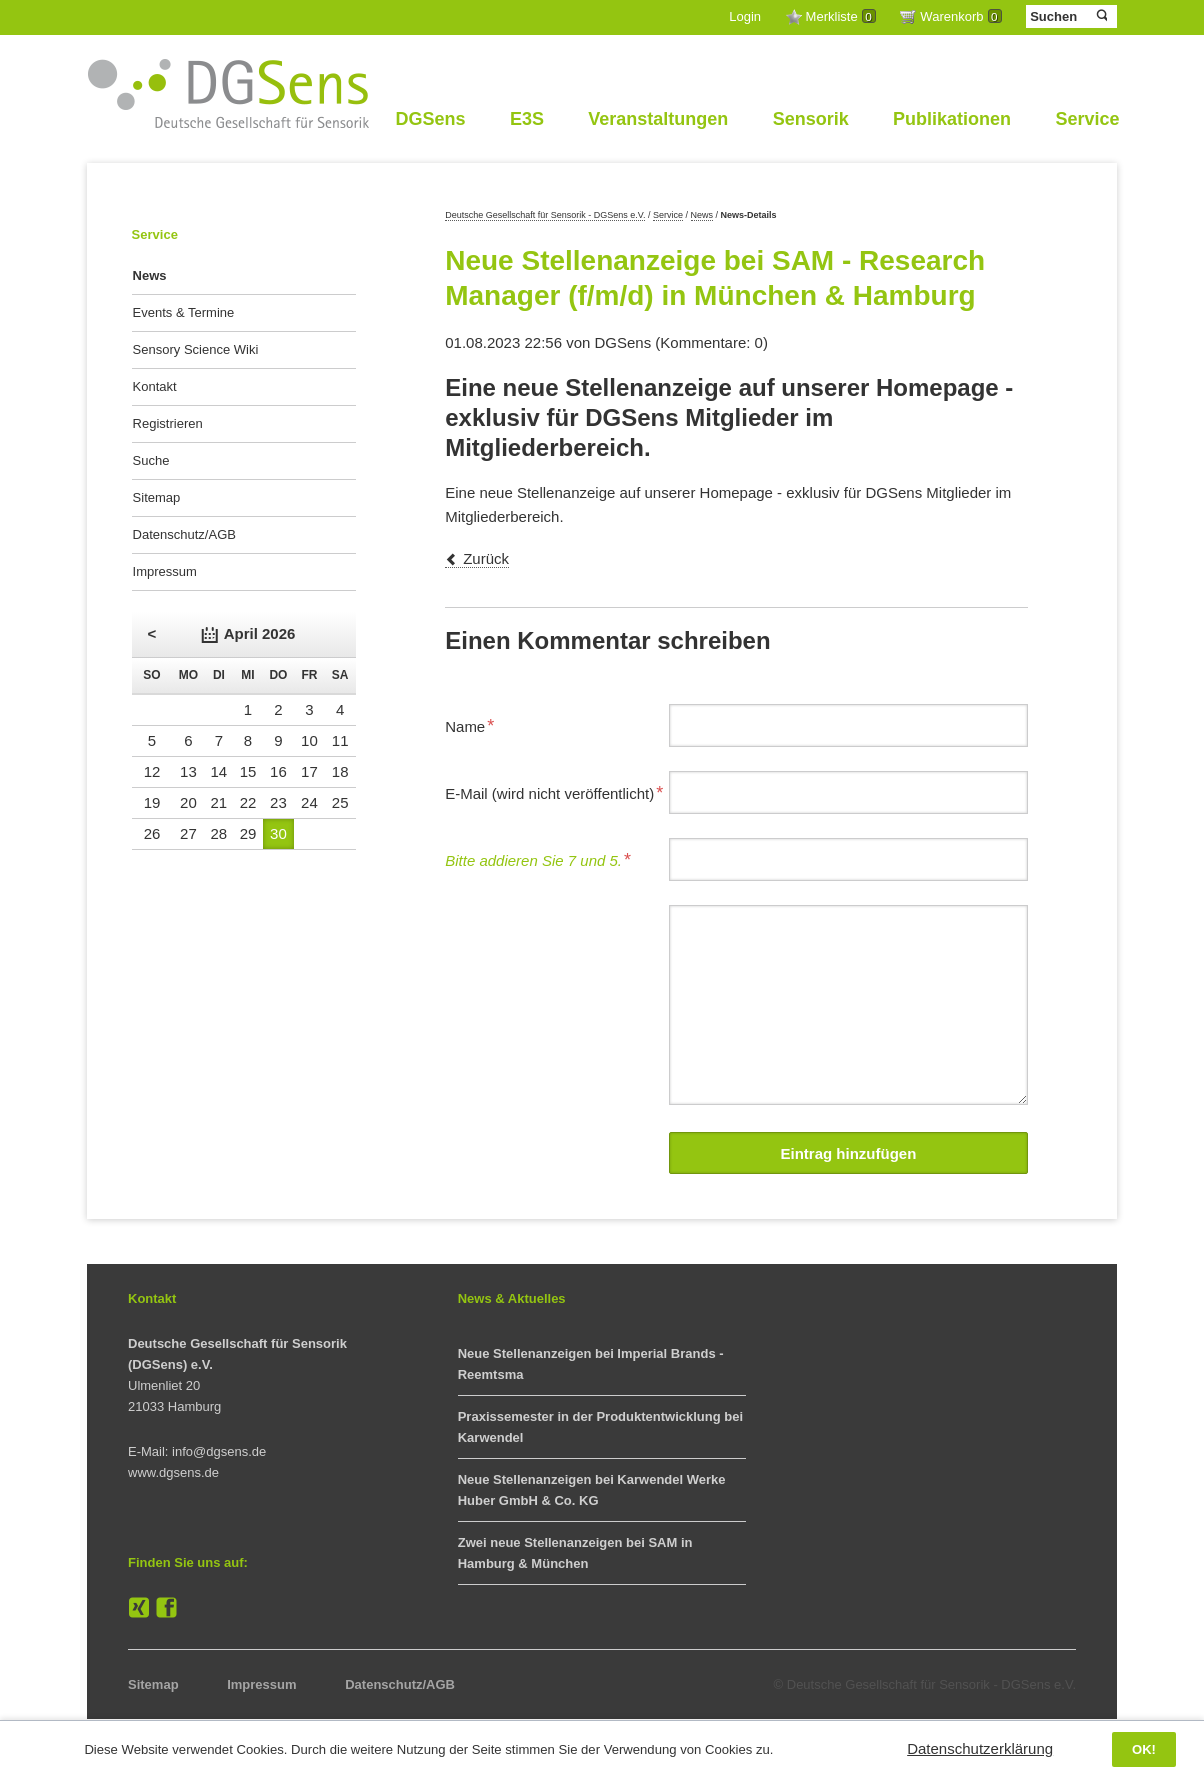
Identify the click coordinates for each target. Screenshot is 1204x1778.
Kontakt (155, 386)
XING (139, 1608)
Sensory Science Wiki (196, 349)
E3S (527, 119)
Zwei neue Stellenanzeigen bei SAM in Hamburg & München (575, 1553)
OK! (1144, 1749)
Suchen (1100, 16)
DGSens (430, 119)
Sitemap (157, 497)
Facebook (167, 1608)
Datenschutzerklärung (980, 1748)
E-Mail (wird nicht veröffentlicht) (554, 791)
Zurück (486, 558)
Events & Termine (184, 312)
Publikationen (952, 119)
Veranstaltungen (658, 119)
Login (745, 16)
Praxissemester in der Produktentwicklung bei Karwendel (600, 1427)
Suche (151, 460)
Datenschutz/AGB (184, 534)
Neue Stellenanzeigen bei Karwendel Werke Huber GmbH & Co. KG (592, 1490)
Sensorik (811, 119)
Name (477, 724)
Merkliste (841, 16)
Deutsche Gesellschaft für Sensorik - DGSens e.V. (545, 215)
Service (1087, 119)
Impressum (165, 571)
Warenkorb (960, 16)
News (702, 215)
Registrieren (168, 423)
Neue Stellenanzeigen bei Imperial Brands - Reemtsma (591, 1364)
